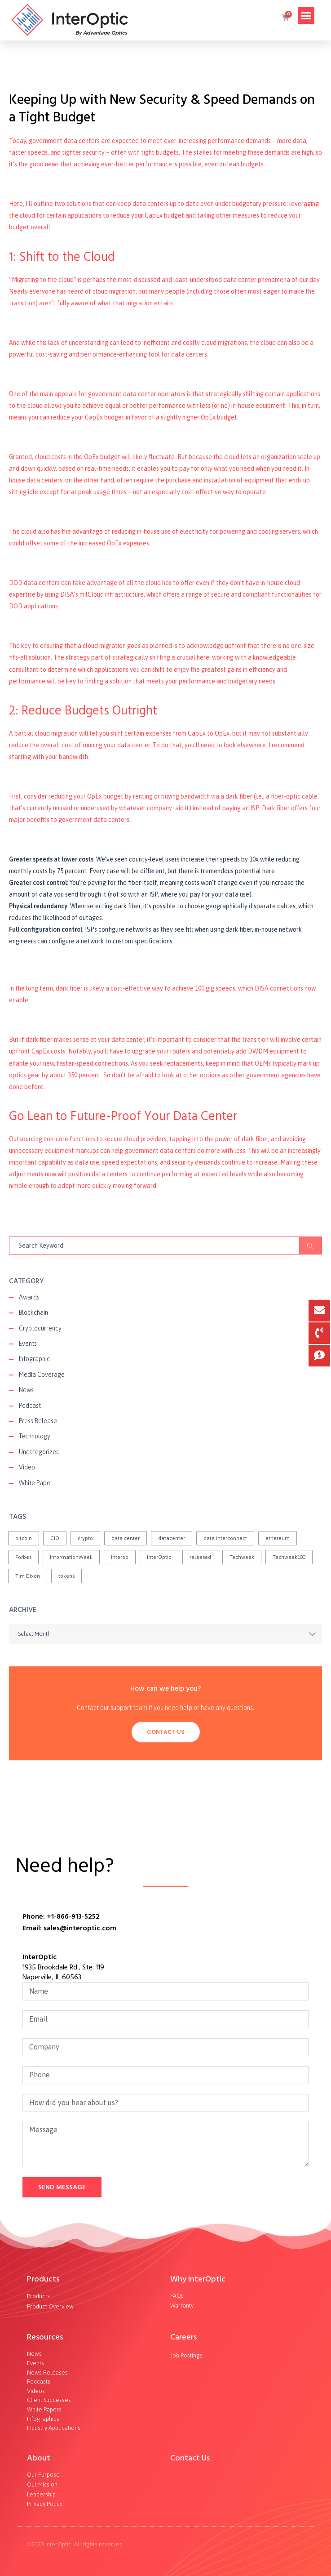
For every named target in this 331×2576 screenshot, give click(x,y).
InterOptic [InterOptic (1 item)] (159, 1557)
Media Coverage (42, 1374)
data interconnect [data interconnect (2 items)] (225, 1538)
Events (28, 1343)
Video (27, 1467)
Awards (29, 1297)
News (26, 1389)
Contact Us (166, 1732)
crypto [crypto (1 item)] (85, 1538)
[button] (306, 15)
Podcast (30, 1405)
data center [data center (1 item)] (125, 1538)
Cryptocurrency (40, 1328)
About (38, 2458)
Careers (183, 2337)
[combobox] (165, 1634)
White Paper (36, 1483)
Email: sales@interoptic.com (69, 1928)
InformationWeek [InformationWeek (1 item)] (71, 1557)
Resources (45, 2337)
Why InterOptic (197, 2279)
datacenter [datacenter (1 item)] (171, 1538)
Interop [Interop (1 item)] (119, 1557)
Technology (34, 1436)
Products (43, 2279)
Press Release (38, 1420)
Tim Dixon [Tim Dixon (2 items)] (27, 1576)
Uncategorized (39, 1451)
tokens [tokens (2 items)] (66, 1576)
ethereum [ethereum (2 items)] (277, 1538)
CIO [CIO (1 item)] (54, 1538)
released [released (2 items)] (200, 1557)
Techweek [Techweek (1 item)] (241, 1557)
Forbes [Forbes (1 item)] (23, 1557)
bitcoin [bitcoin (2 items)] (23, 1538)
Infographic (34, 1358)
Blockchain (33, 1312)
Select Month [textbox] (34, 1633)
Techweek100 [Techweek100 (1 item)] (289, 1557)
